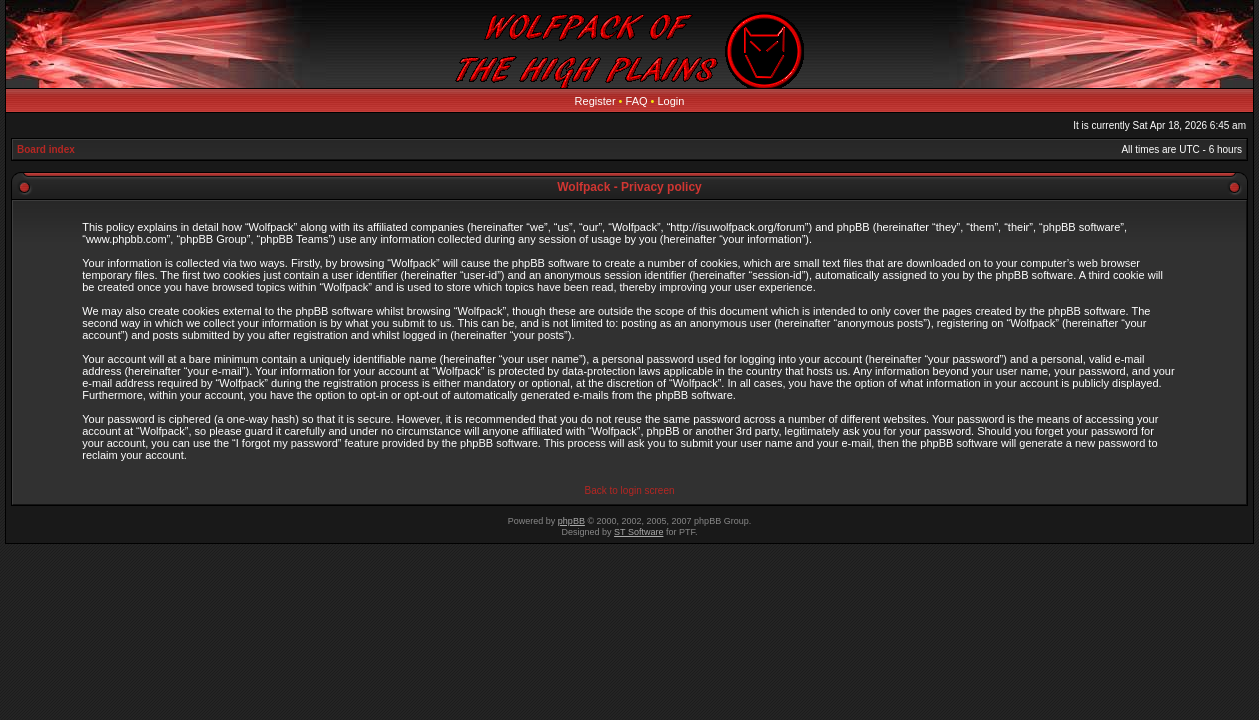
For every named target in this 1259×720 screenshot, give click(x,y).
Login (671, 101)
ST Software (638, 532)
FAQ (637, 101)
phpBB (571, 521)
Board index (46, 149)
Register (595, 101)
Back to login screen (629, 490)
